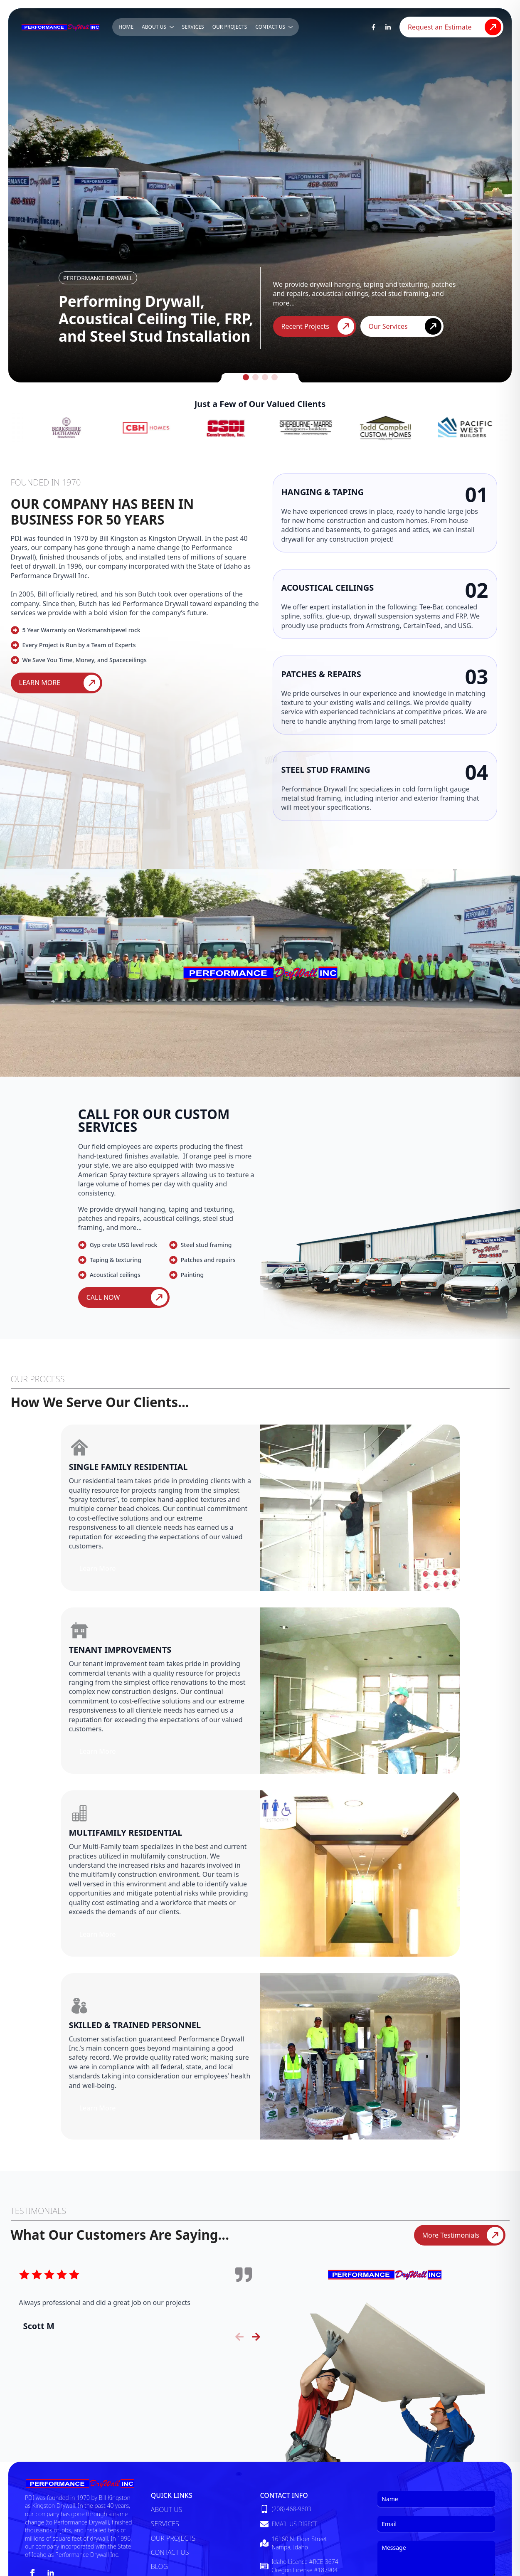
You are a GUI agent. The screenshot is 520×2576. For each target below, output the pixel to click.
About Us (154, 26)
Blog (159, 2566)
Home (125, 26)
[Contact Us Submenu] (291, 27)
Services (193, 26)
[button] (246, 377)
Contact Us (270, 26)
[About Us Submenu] (172, 27)
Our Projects (229, 26)
